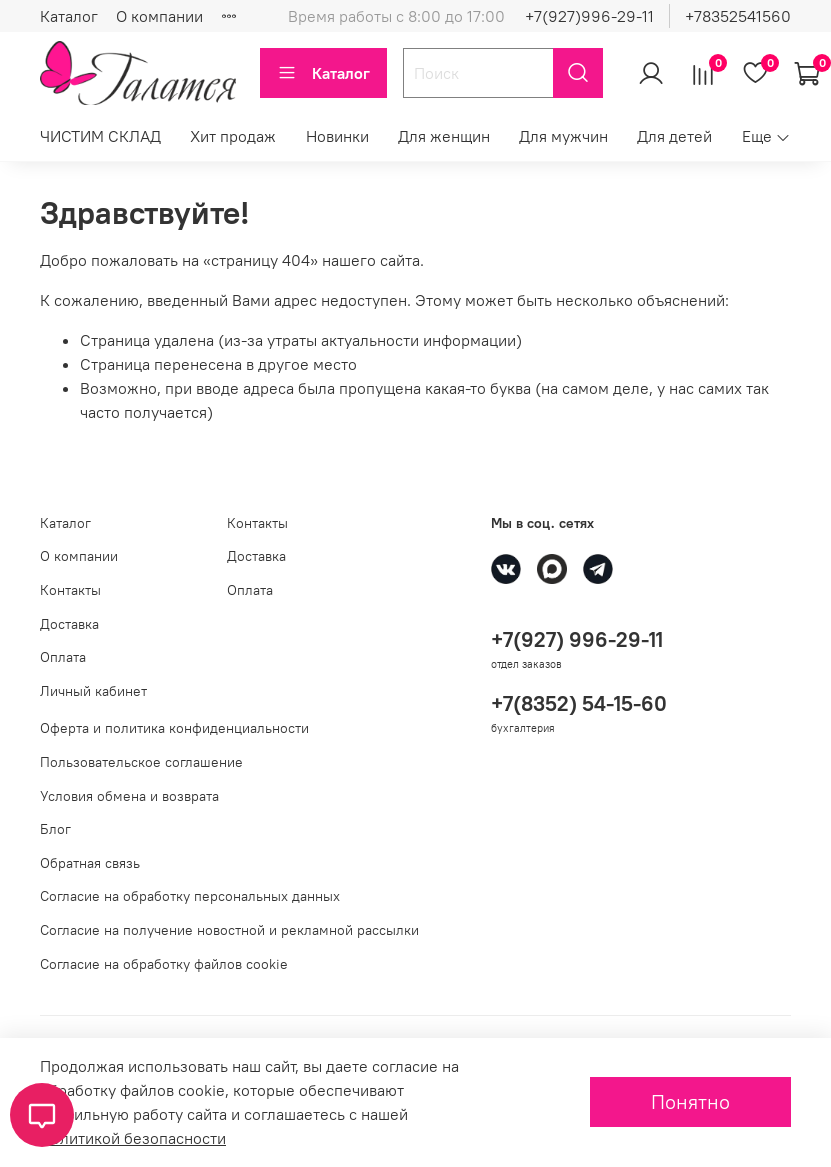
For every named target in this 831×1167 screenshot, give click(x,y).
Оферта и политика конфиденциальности (174, 728)
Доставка (69, 624)
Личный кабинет (93, 691)
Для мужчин (563, 136)
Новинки (337, 136)
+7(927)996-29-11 (589, 16)
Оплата (63, 657)
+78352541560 (738, 16)
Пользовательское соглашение (141, 762)
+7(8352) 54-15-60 (579, 703)
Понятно (690, 1101)
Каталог (69, 16)
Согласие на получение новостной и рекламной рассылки (229, 930)
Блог (55, 829)
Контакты (70, 590)
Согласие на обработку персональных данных (190, 896)
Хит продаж (233, 136)
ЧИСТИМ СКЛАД (100, 136)
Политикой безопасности (133, 1138)
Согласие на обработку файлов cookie (164, 964)
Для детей (674, 136)
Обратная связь (90, 863)
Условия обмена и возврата (129, 796)
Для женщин (444, 136)
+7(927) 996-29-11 (577, 639)
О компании (159, 16)
